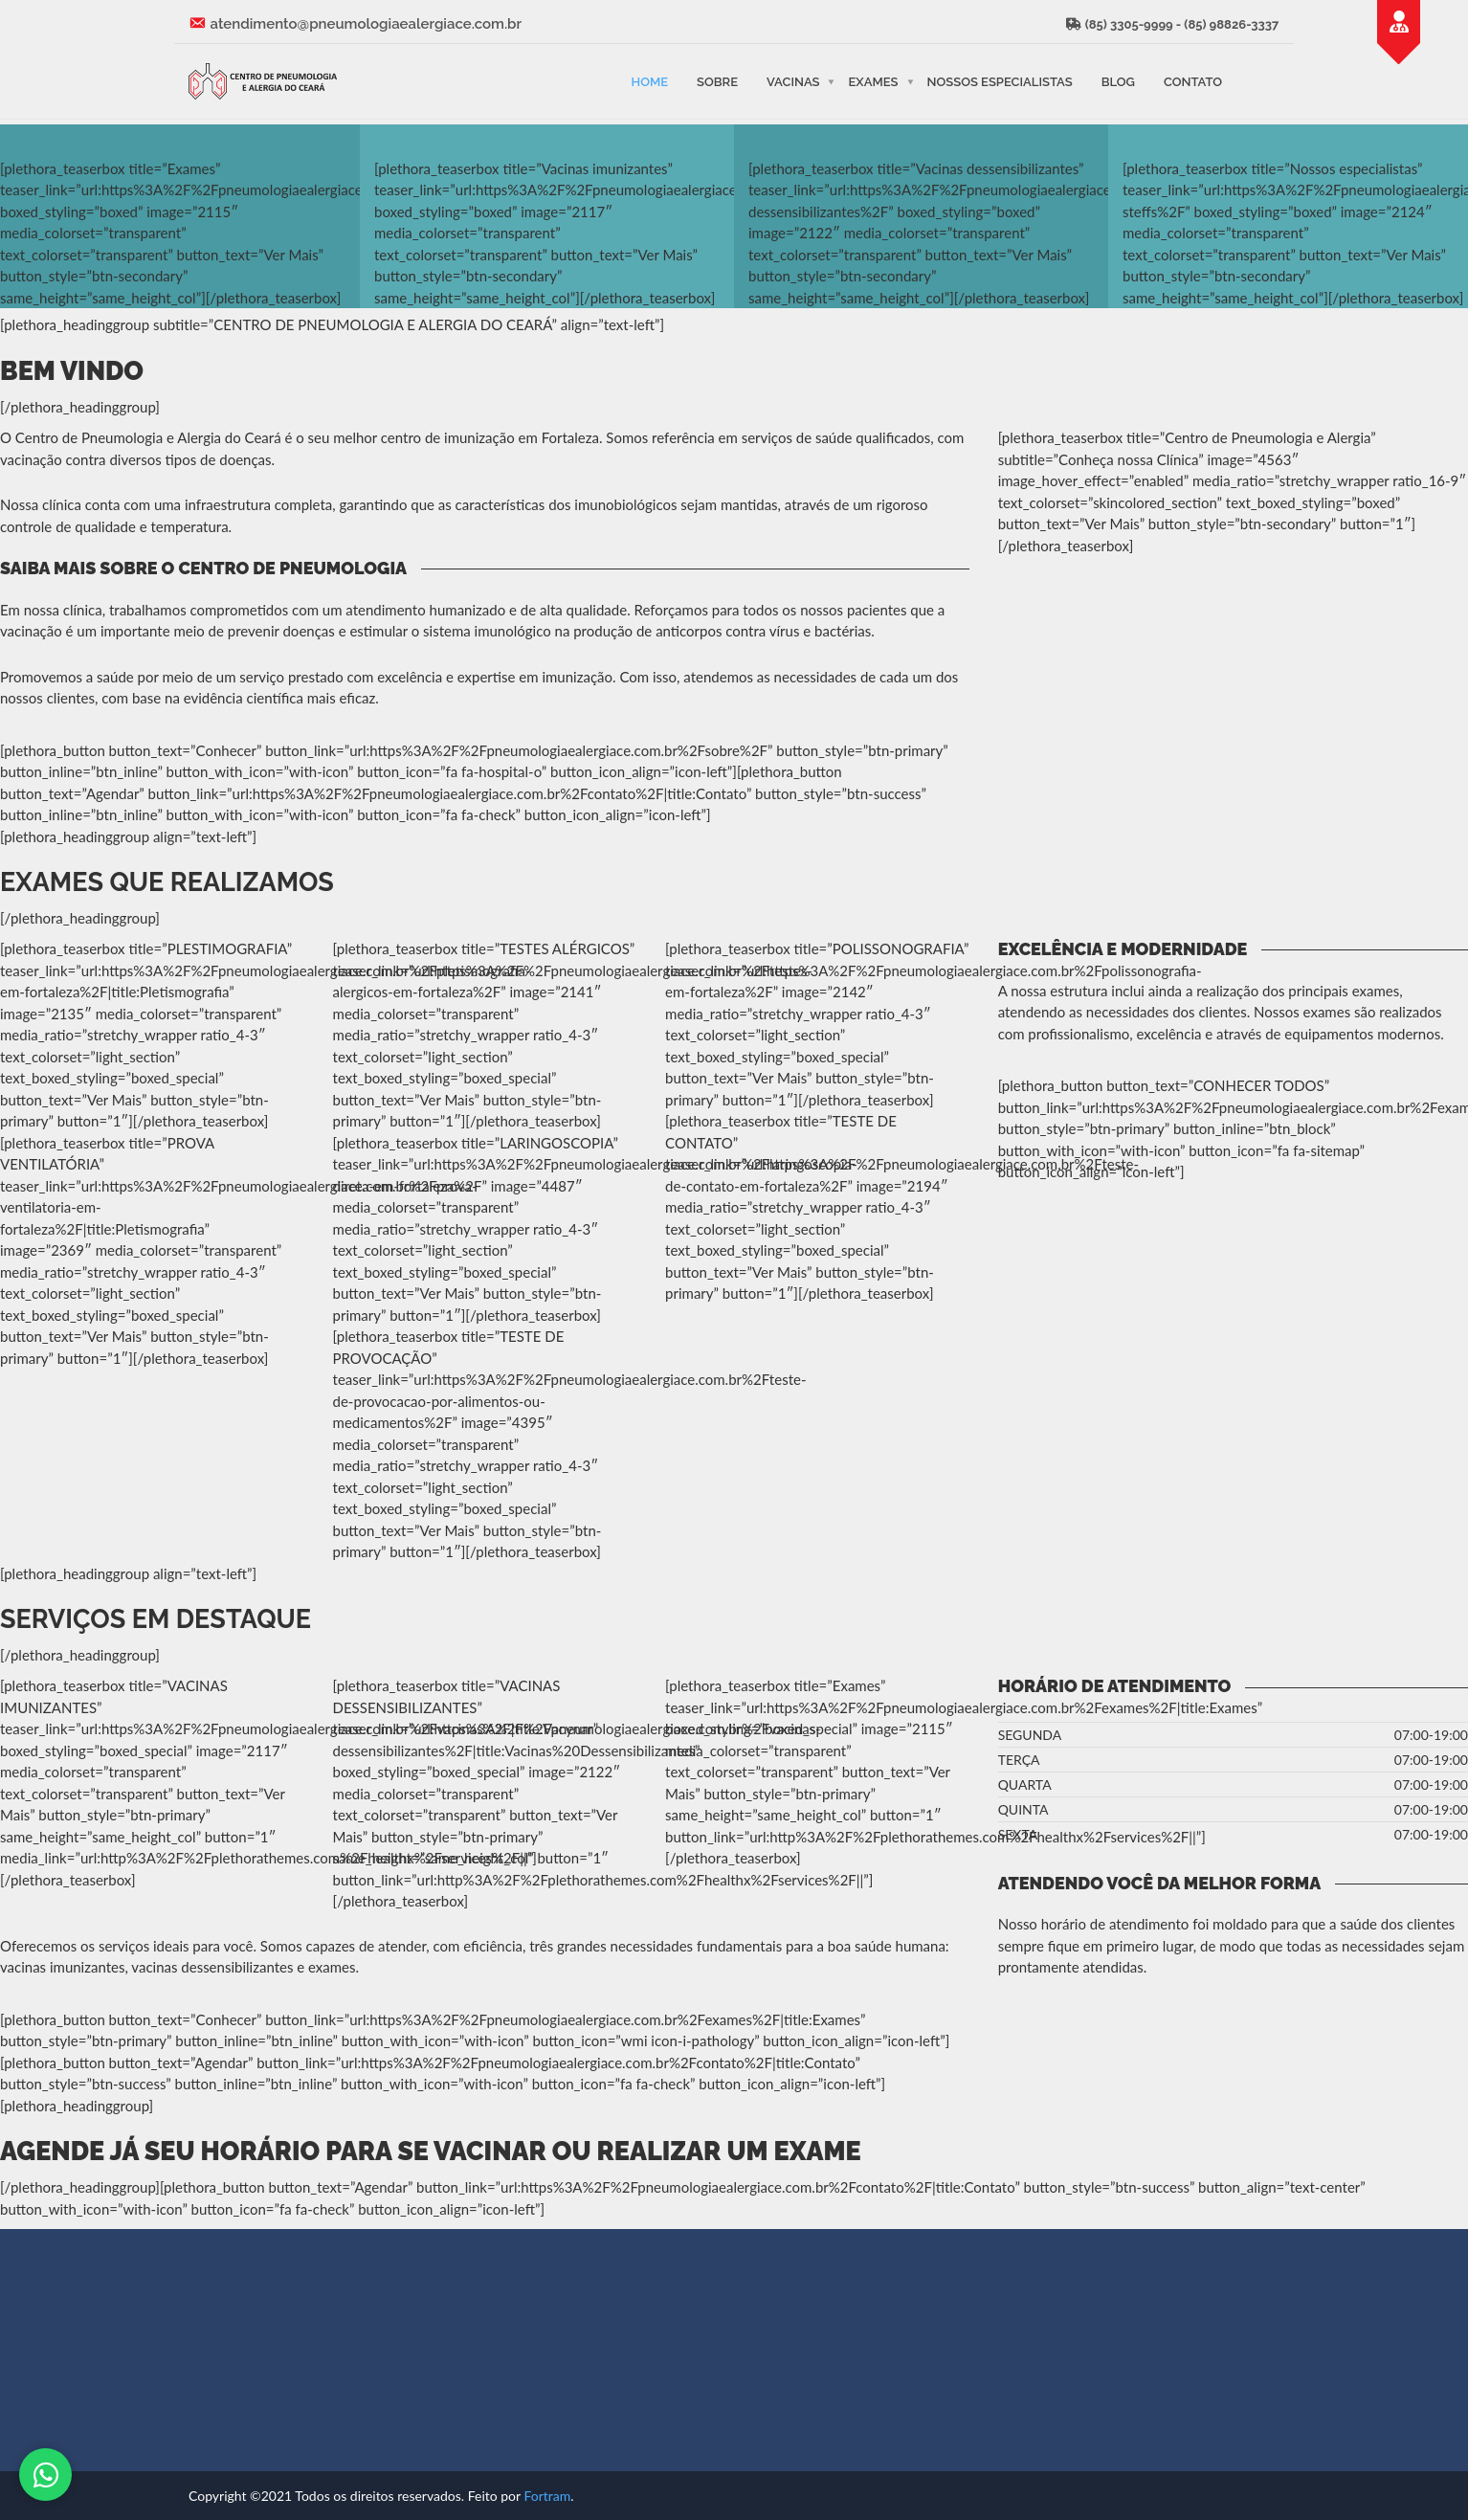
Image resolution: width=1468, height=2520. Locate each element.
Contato (1193, 81)
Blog (1118, 81)
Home (649, 81)
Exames (873, 81)
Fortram (546, 2495)
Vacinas (793, 81)
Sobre (717, 81)
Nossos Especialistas (1000, 81)
